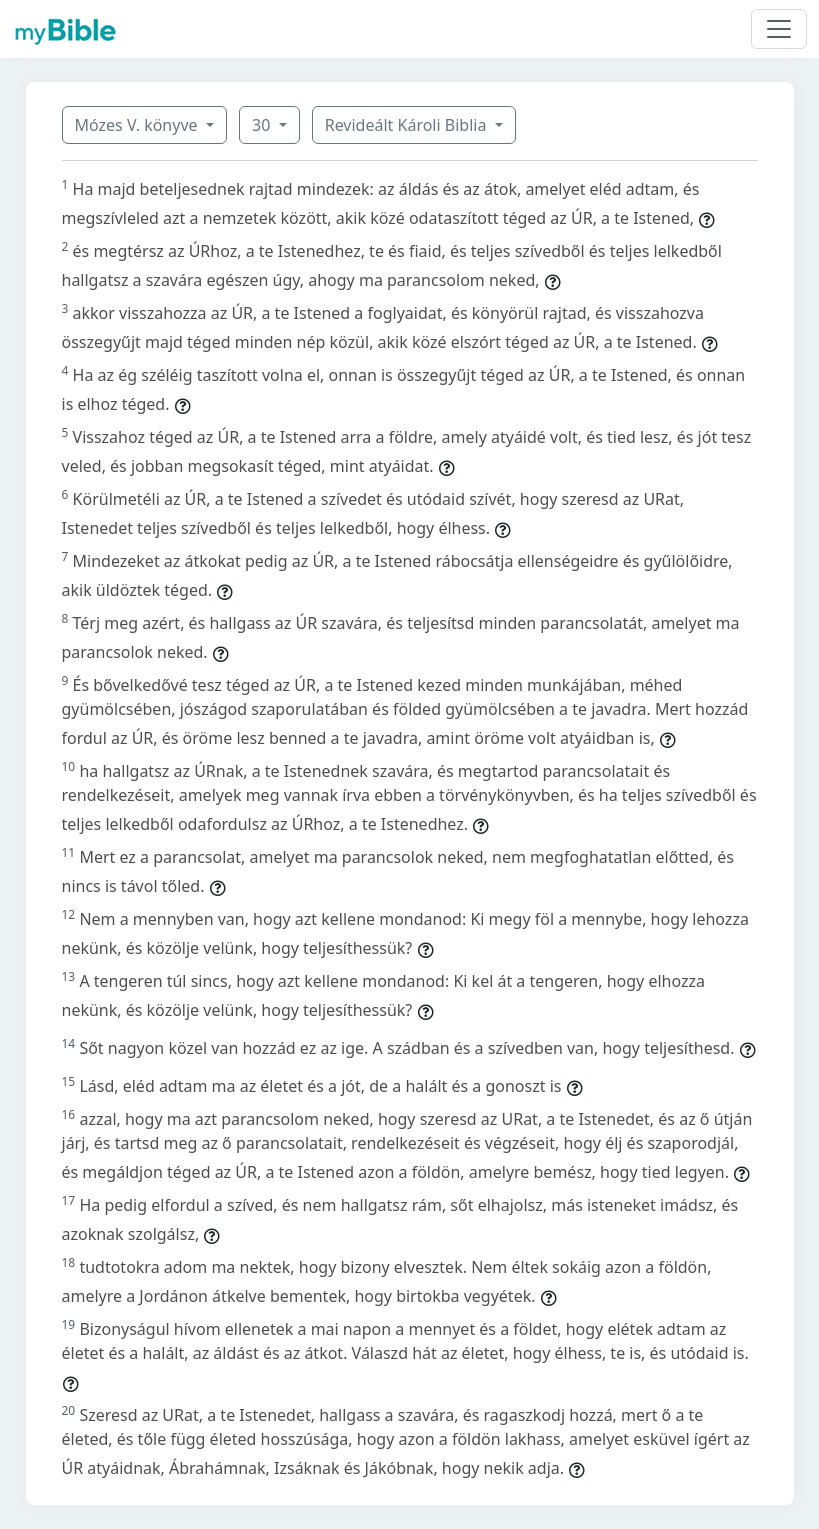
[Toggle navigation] (779, 29)
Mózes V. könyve (138, 125)
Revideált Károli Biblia (408, 125)
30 (263, 125)
